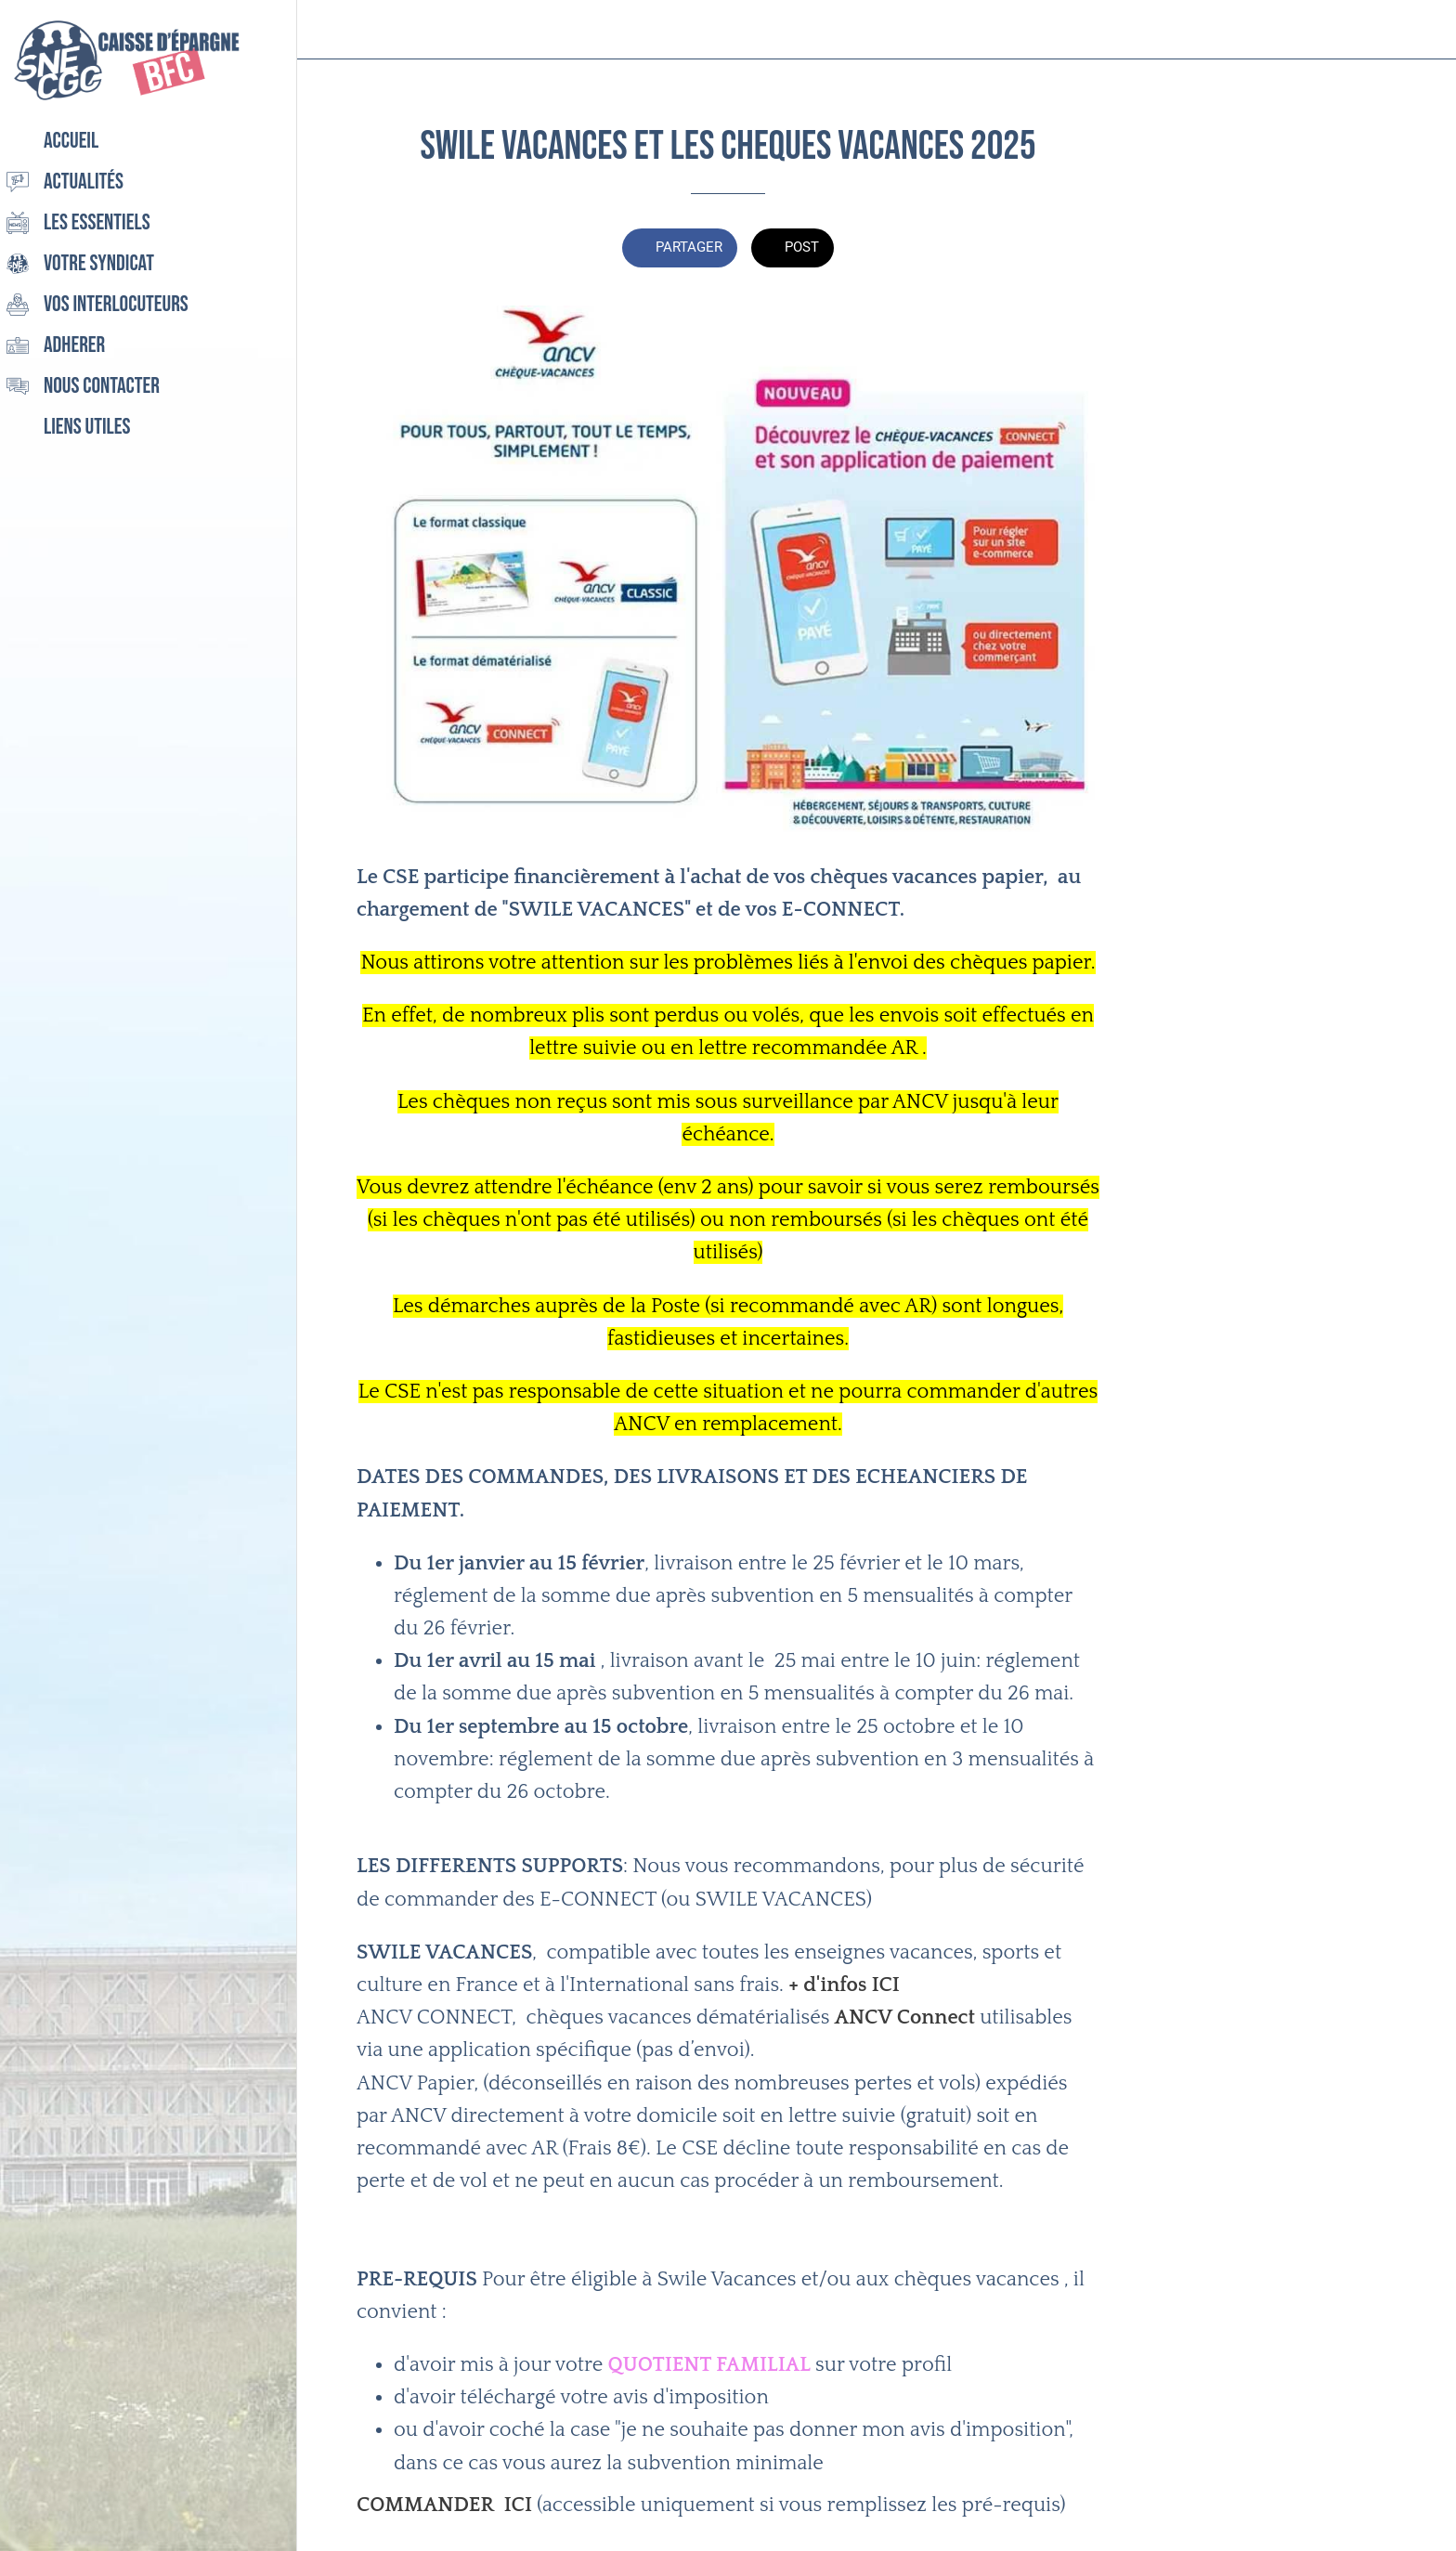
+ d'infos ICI (844, 1985)
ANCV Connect (905, 2017)
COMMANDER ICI (444, 2505)
